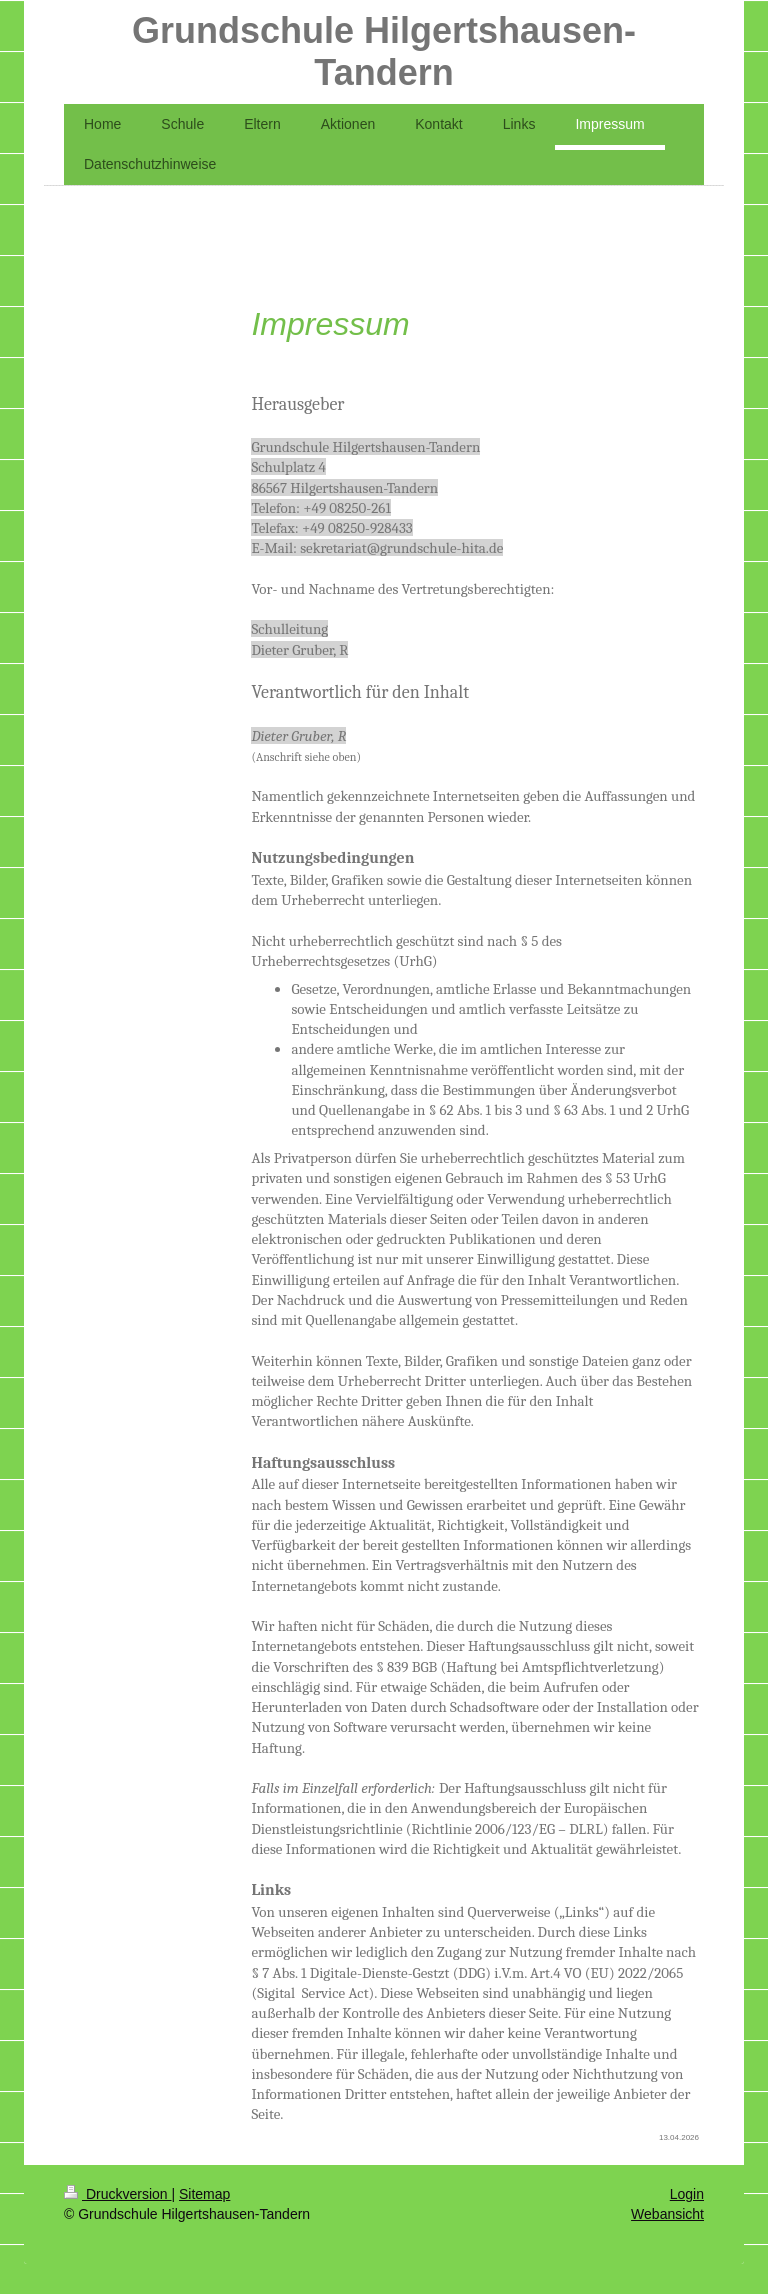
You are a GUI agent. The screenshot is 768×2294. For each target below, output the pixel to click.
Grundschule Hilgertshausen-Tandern (384, 51)
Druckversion (117, 2194)
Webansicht (667, 2214)
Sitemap (204, 2194)
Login (687, 2194)
